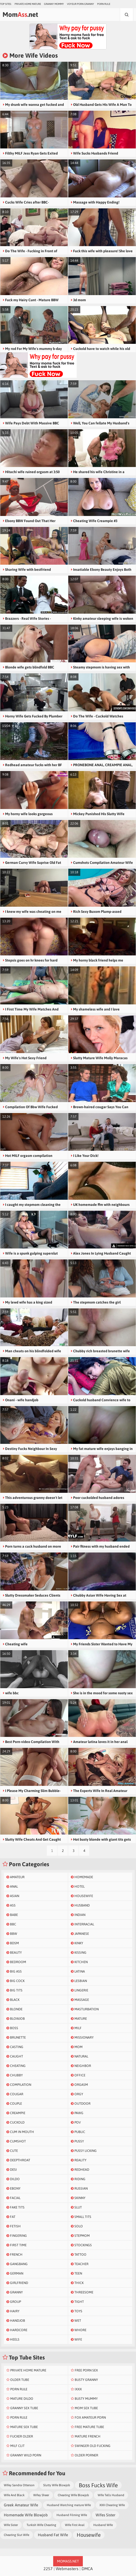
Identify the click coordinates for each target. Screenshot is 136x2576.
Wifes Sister (105, 2515)
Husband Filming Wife (71, 2515)
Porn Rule (103, 4)
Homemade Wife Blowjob (26, 2515)
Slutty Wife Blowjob (56, 2485)
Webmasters (67, 2568)
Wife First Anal (75, 2525)
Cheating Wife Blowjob (73, 2495)
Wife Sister (11, 2525)
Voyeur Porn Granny (80, 4)
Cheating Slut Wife (16, 2535)
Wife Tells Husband (111, 2495)
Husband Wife (103, 2525)
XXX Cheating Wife (112, 2505)
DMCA (87, 2568)
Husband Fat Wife (53, 2535)
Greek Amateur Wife (21, 2505)
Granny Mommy (54, 4)
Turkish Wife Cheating (41, 2525)
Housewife (89, 2535)
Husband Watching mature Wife (69, 2505)
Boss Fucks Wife (98, 2485)
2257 (48, 2568)
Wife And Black (14, 2495)
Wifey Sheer (41, 2495)
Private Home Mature (28, 4)
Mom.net (20, 14)
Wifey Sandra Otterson (19, 2485)
